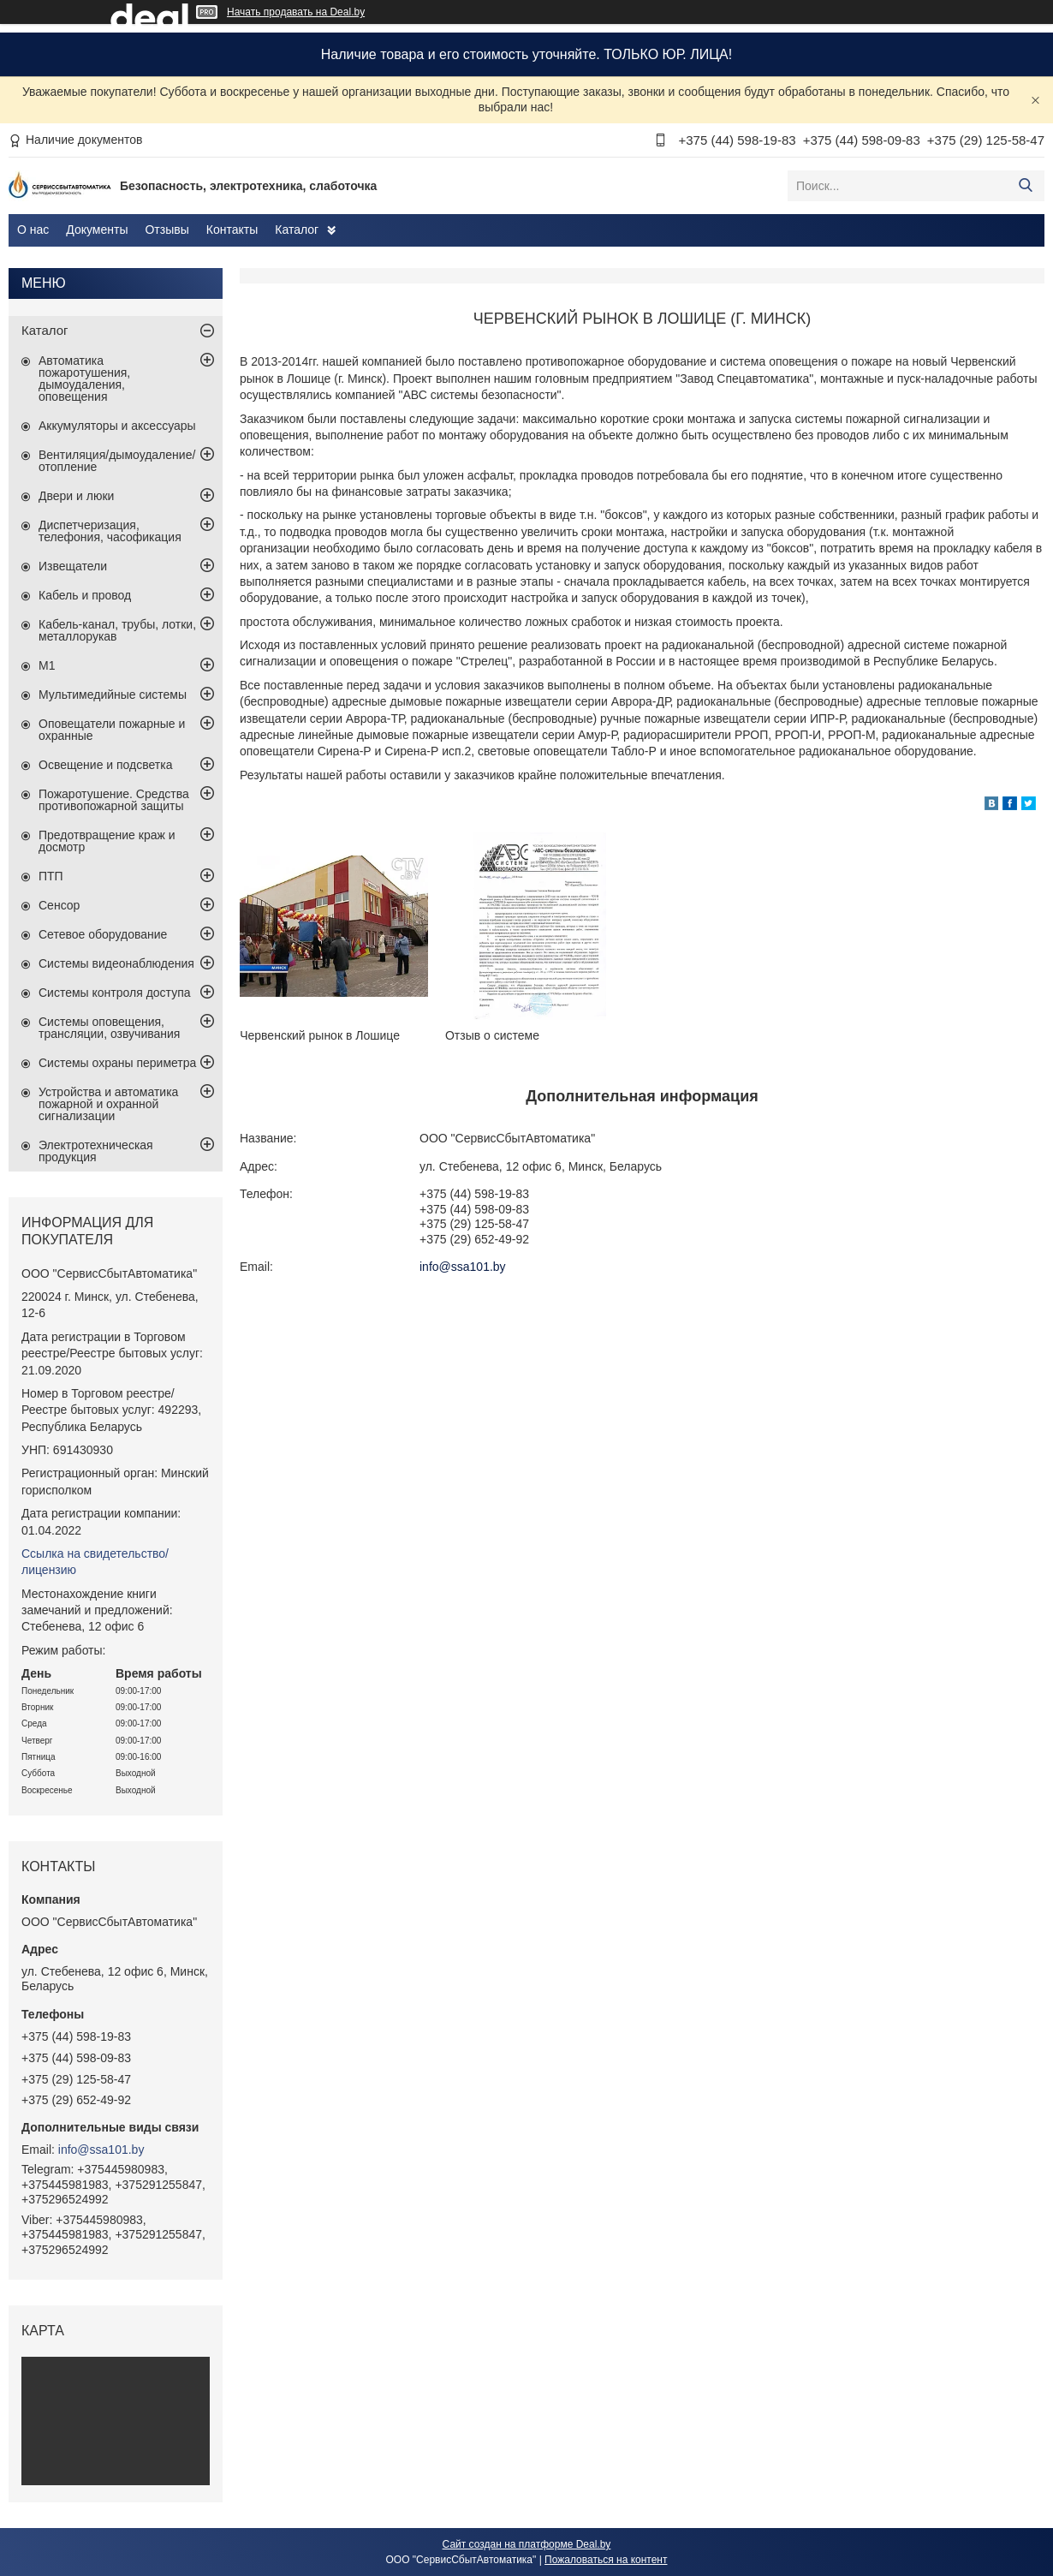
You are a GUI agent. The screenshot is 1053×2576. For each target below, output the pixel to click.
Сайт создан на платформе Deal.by (527, 2544)
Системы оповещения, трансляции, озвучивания (109, 1028)
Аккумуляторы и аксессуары (117, 425)
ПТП (51, 876)
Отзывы (166, 229)
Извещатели (73, 566)
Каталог (296, 229)
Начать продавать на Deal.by (296, 12)
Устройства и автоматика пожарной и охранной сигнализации (108, 1104)
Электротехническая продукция (96, 1151)
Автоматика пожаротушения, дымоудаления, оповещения (84, 378)
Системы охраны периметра (117, 1063)
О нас (33, 229)
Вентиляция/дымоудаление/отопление (117, 461)
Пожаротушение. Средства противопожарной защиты (114, 800)
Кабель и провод (85, 595)
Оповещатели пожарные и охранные (112, 729)
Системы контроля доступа (115, 992)
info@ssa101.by (462, 1266)
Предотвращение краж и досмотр (107, 841)
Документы (97, 229)
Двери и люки (76, 496)
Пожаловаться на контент (605, 2560)
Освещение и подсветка (106, 765)
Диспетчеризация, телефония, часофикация (110, 531)
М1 (47, 665)
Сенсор (59, 905)
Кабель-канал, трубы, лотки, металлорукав (117, 630)
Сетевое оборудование (103, 934)
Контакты (232, 229)
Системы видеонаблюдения (116, 963)
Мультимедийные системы (113, 694)
